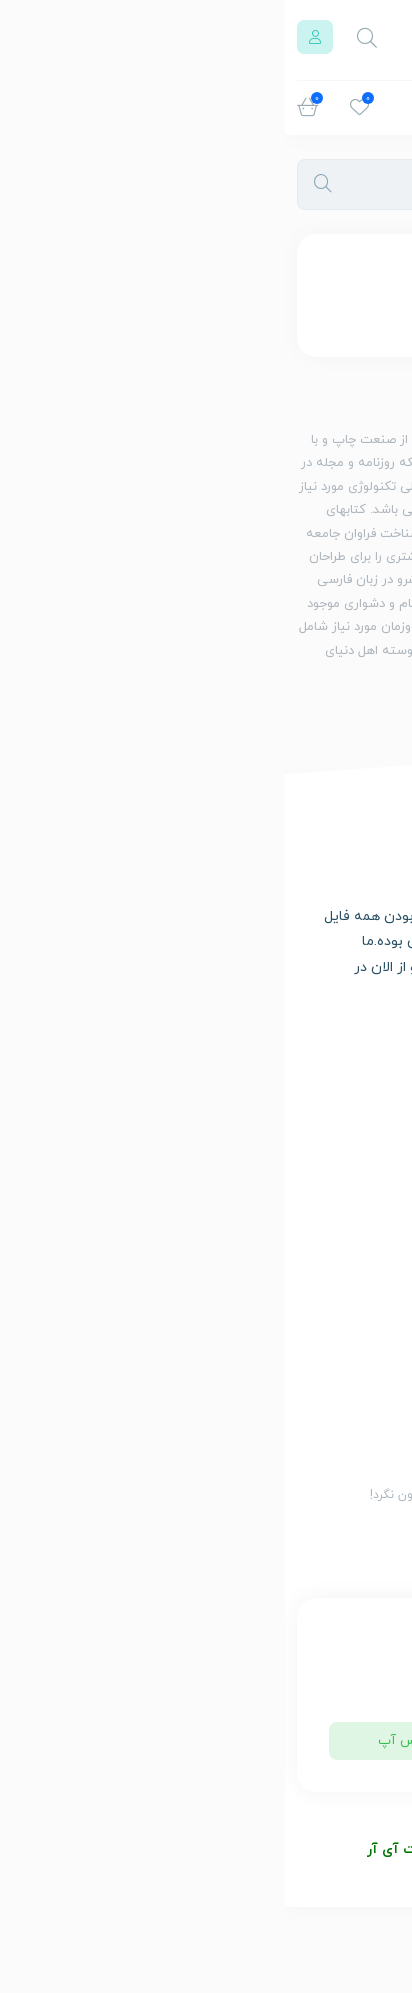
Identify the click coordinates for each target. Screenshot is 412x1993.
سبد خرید (354, 1135)
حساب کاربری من (336, 1164)
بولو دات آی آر (126, 1849)
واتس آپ (119, 1741)
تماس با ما (353, 1193)
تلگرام (293, 1741)
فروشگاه (358, 1106)
